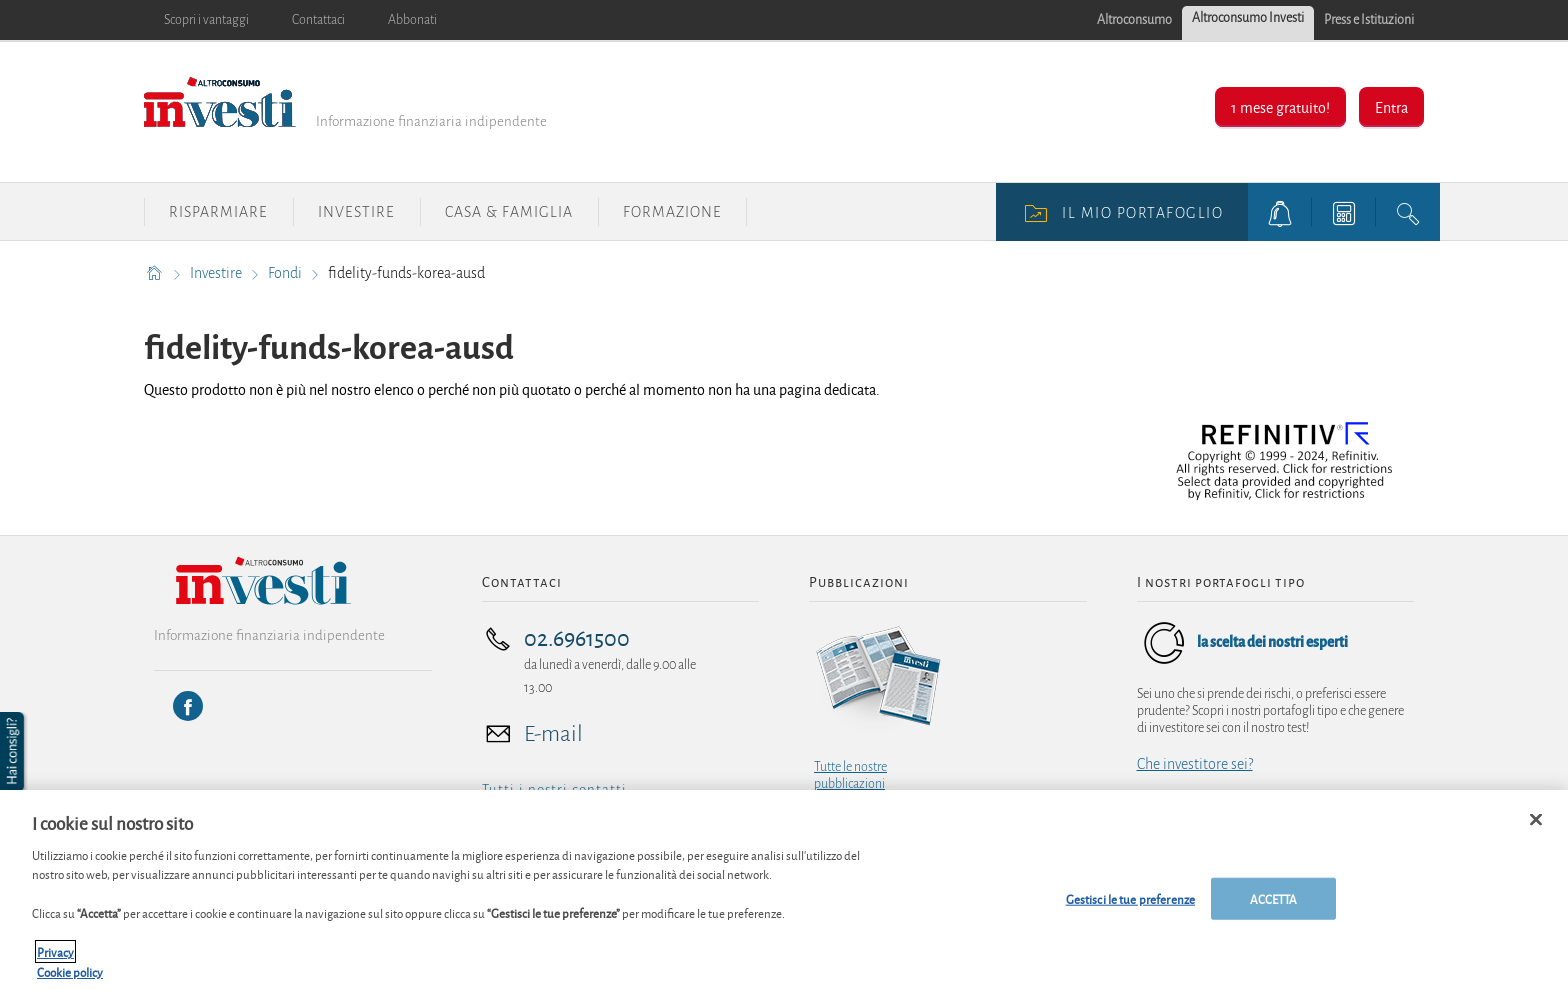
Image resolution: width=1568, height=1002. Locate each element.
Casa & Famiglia (509, 212)
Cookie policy (70, 980)
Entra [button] (1391, 106)
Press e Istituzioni (1369, 20)
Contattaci (318, 20)
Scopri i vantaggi (206, 20)
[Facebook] (188, 706)
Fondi (286, 273)
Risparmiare (218, 212)
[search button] (1408, 212)
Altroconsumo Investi (1248, 18)
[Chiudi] (1536, 829)
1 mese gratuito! (1280, 106)
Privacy (55, 961)
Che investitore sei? (1195, 764)
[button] (14, 752)
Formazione (672, 212)
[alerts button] (1280, 212)
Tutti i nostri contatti (554, 789)
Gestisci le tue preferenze (1130, 907)
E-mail (553, 734)
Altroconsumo (1134, 20)
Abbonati (412, 20)
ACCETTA (1274, 907)
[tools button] (1344, 212)
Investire (356, 212)
